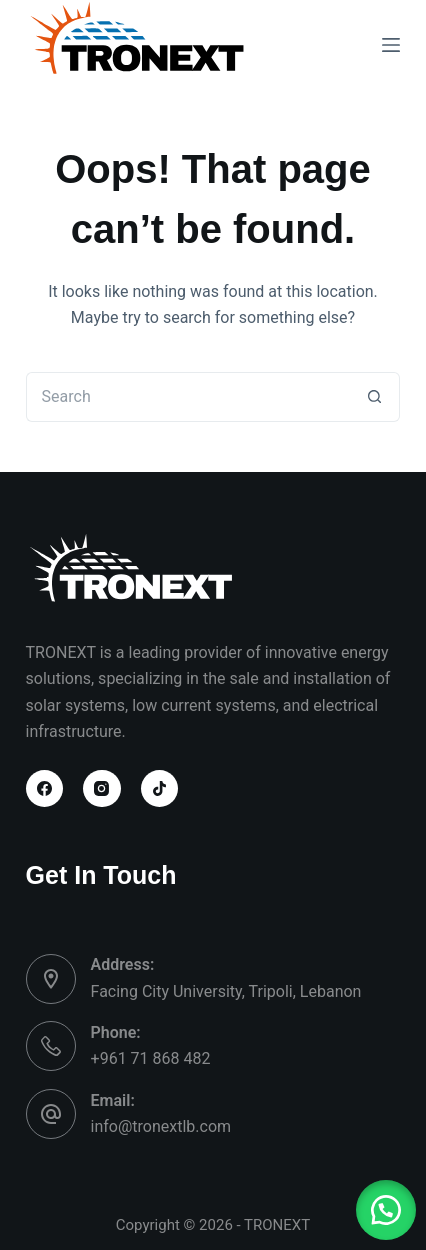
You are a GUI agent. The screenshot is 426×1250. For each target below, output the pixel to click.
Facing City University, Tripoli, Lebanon (226, 991)
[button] (386, 1210)
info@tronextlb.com (161, 1126)
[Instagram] (102, 789)
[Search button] (375, 397)
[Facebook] (45, 789)
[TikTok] (160, 789)
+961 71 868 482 (151, 1058)
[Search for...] (188, 397)
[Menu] (391, 45)
